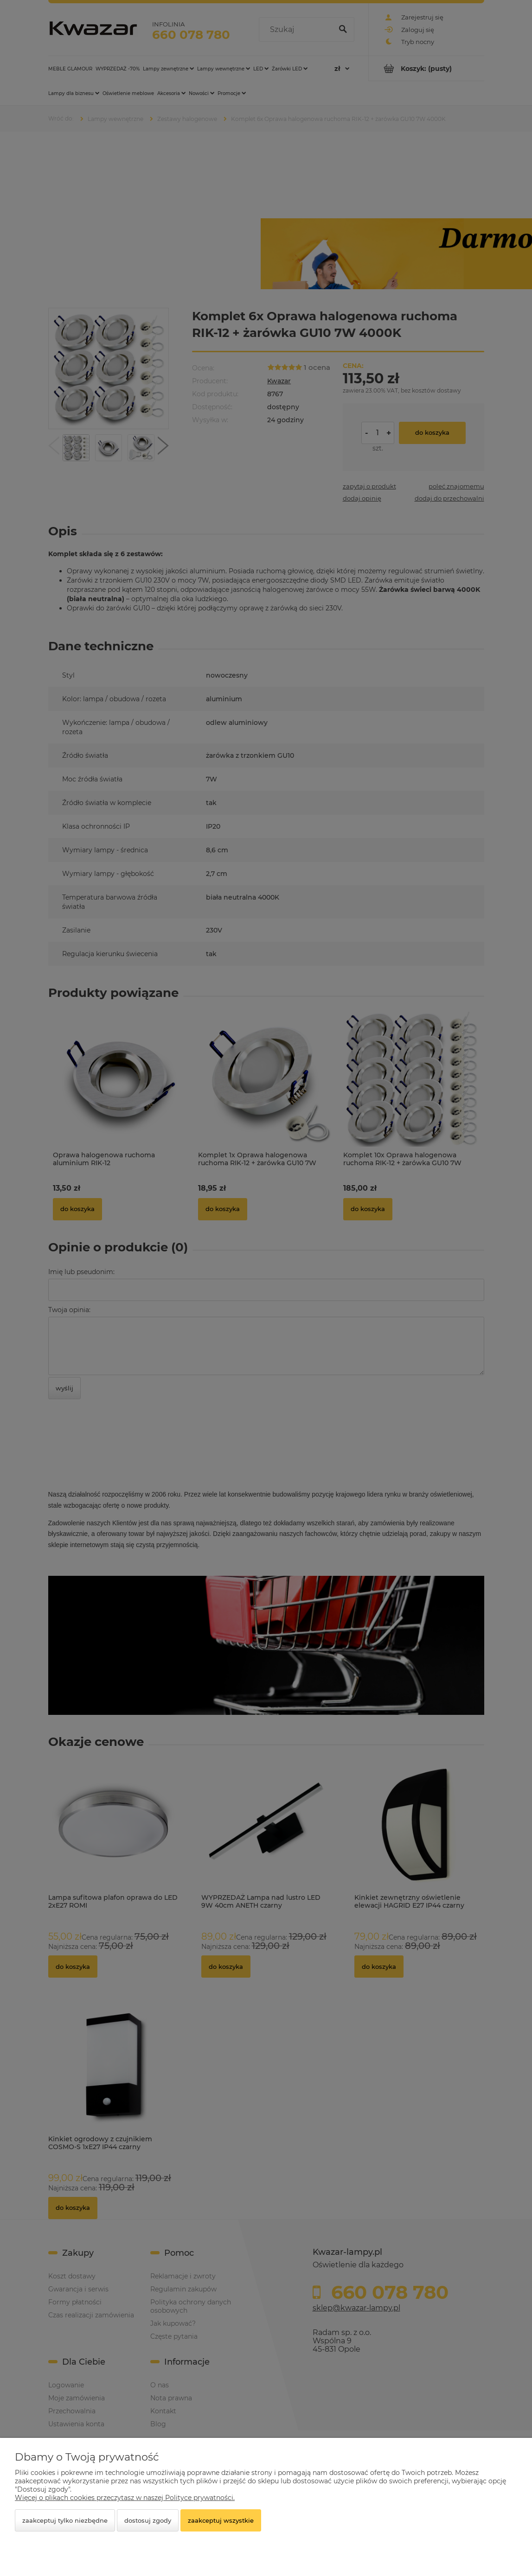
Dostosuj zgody (147, 2520)
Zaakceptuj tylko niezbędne (65, 2520)
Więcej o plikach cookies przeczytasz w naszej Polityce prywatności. (125, 2498)
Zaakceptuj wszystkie (221, 2520)
